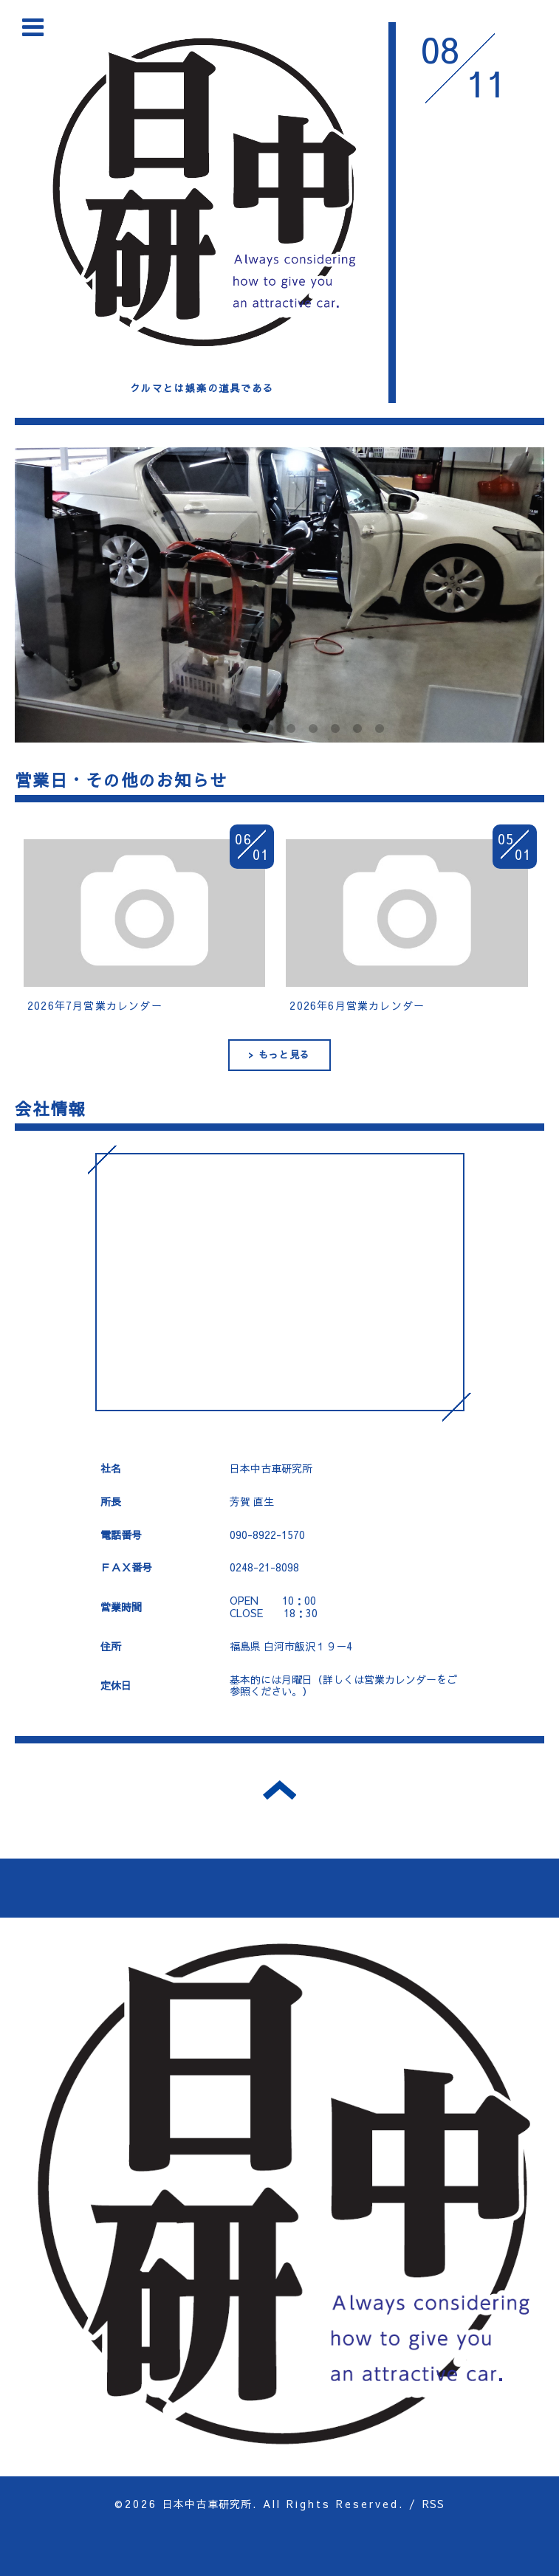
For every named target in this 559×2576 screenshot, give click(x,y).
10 (379, 729)
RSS (433, 2503)
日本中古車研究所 (207, 2503)
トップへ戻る (279, 1790)
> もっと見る (279, 1054)
